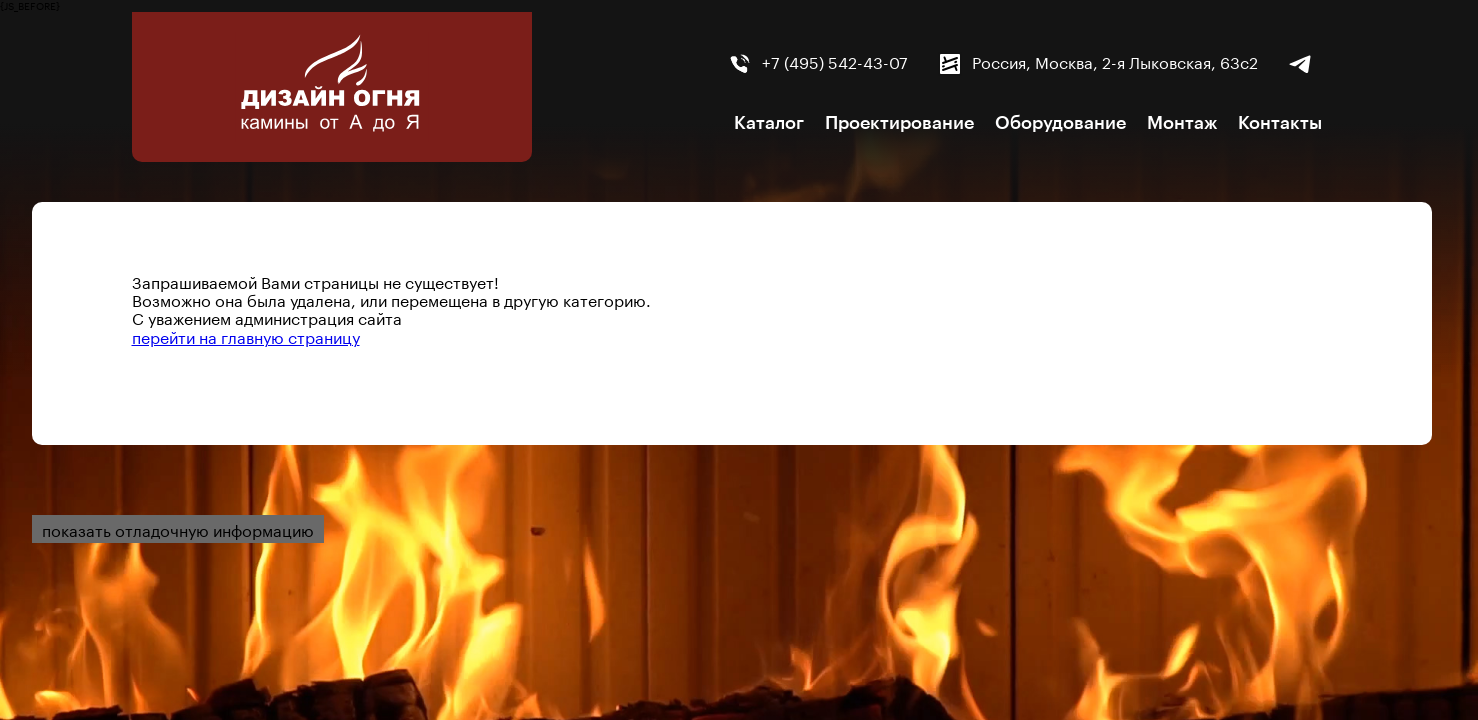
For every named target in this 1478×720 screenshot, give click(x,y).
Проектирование (899, 123)
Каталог (769, 123)
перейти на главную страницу (246, 335)
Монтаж (1182, 123)
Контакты (1280, 123)
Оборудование (1060, 123)
